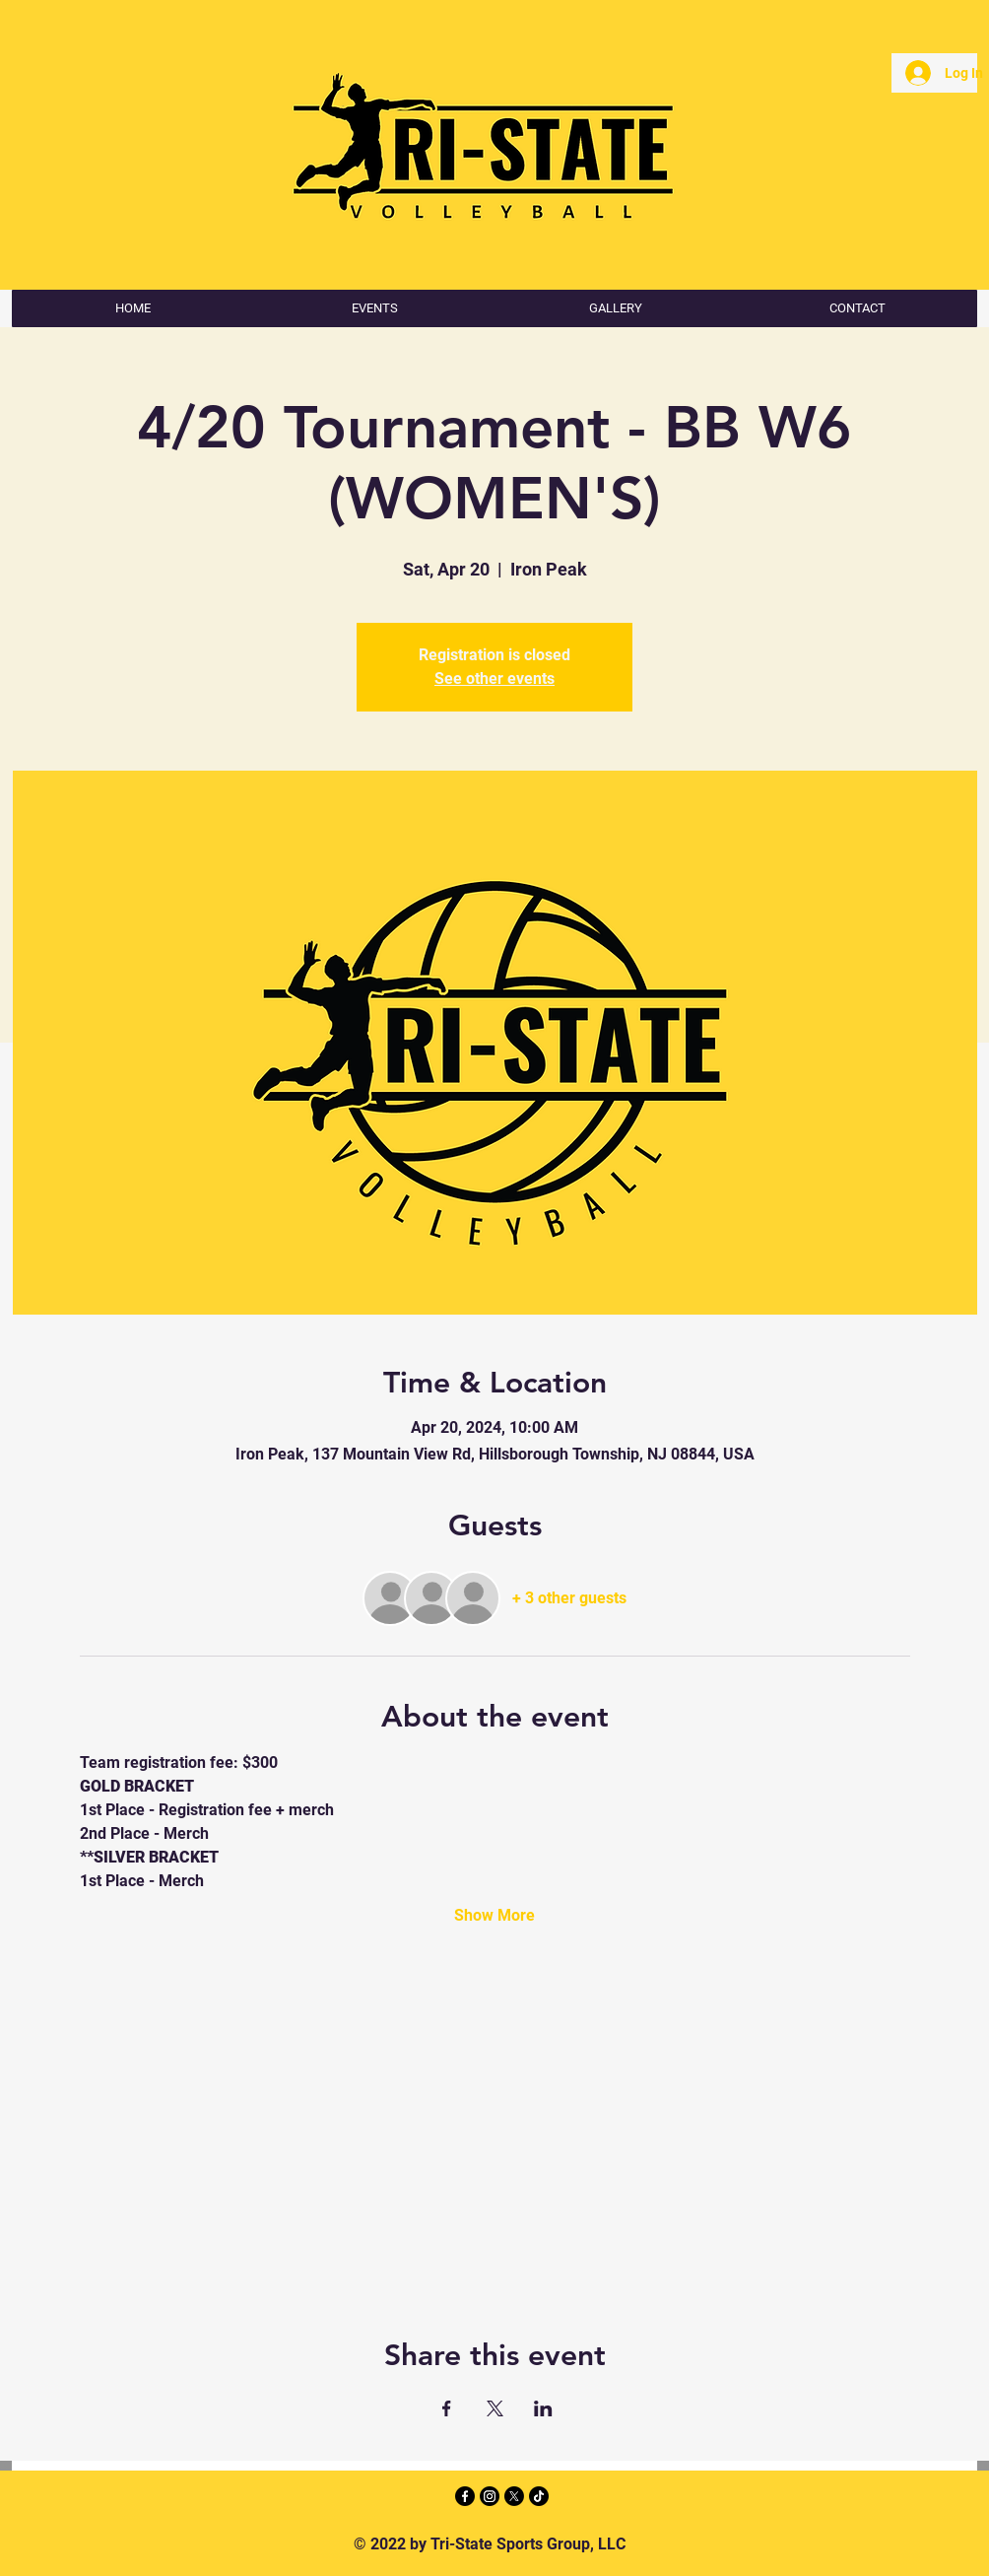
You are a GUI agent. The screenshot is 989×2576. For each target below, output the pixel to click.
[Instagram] (489, 2496)
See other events (494, 678)
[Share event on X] (495, 2408)
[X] (514, 2496)
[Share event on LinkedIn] (543, 2408)
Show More (494, 1915)
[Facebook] (465, 2496)
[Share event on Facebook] (446, 2408)
